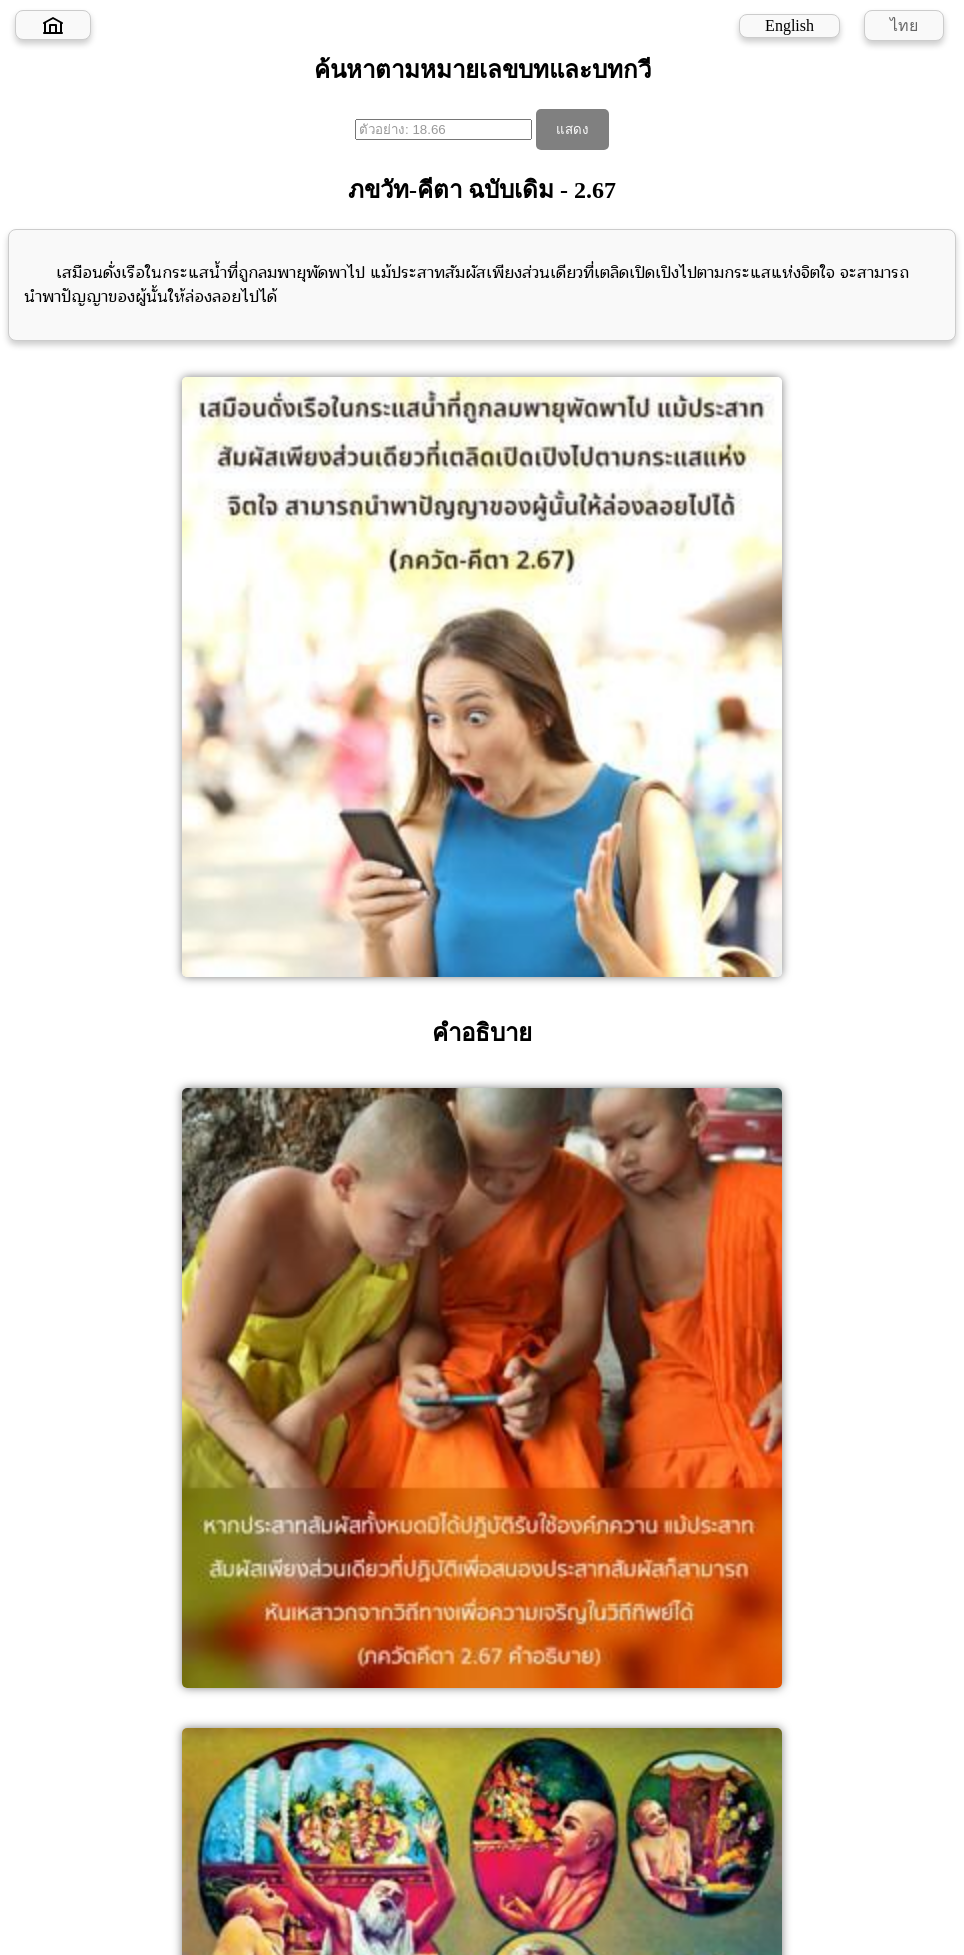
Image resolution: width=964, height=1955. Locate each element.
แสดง (572, 129)
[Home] (53, 25)
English (789, 25)
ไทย (904, 25)
